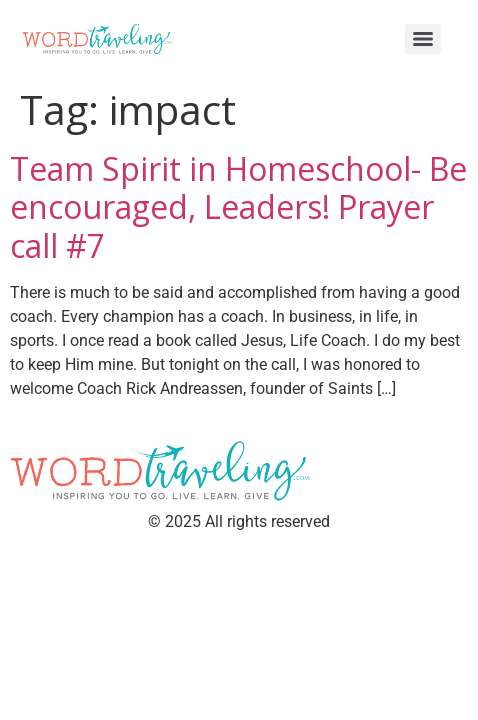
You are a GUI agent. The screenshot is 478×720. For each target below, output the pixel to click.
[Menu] (423, 39)
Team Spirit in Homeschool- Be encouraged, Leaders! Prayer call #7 (238, 207)
